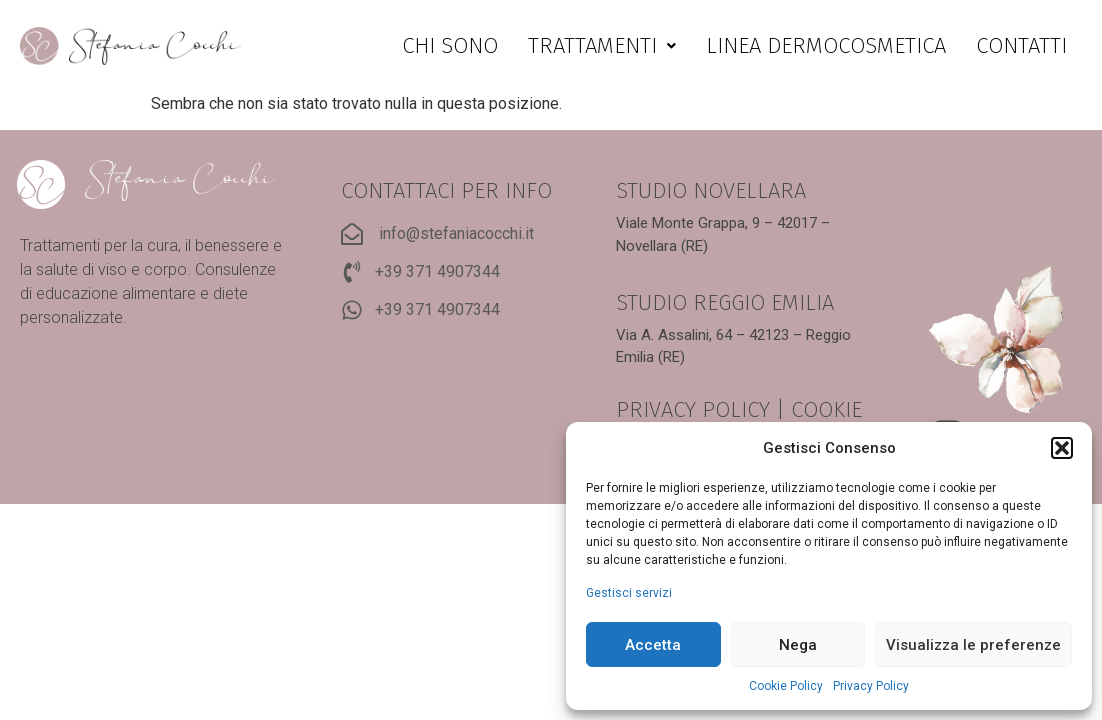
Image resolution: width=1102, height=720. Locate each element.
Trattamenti (602, 45)
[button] (1062, 448)
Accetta (653, 645)
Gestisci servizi (629, 593)
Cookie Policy (786, 686)
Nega (798, 645)
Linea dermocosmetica (826, 45)
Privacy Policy (871, 686)
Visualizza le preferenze (973, 645)
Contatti (1021, 45)
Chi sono (450, 45)
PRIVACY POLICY (693, 409)
